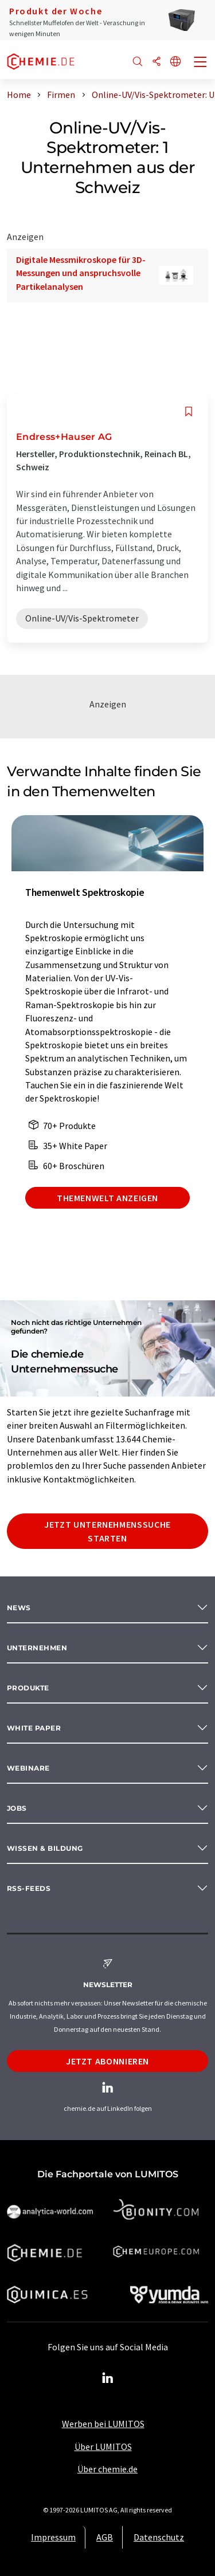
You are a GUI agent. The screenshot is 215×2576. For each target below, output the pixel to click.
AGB (104, 2537)
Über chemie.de (107, 2469)
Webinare (28, 1768)
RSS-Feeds (28, 1888)
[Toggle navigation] (200, 63)
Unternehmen (37, 1647)
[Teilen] (156, 62)
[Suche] (138, 62)
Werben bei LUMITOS (103, 2423)
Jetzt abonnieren (107, 2061)
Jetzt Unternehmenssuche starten (107, 1531)
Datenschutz (159, 2537)
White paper (34, 1728)
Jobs (17, 1808)
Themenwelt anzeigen (107, 1198)
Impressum (53, 2537)
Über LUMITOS (103, 2446)
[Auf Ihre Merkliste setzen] (188, 411)
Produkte (28, 1688)
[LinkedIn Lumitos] (108, 2378)
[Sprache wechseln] (175, 62)
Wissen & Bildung (45, 1848)
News (19, 1607)
